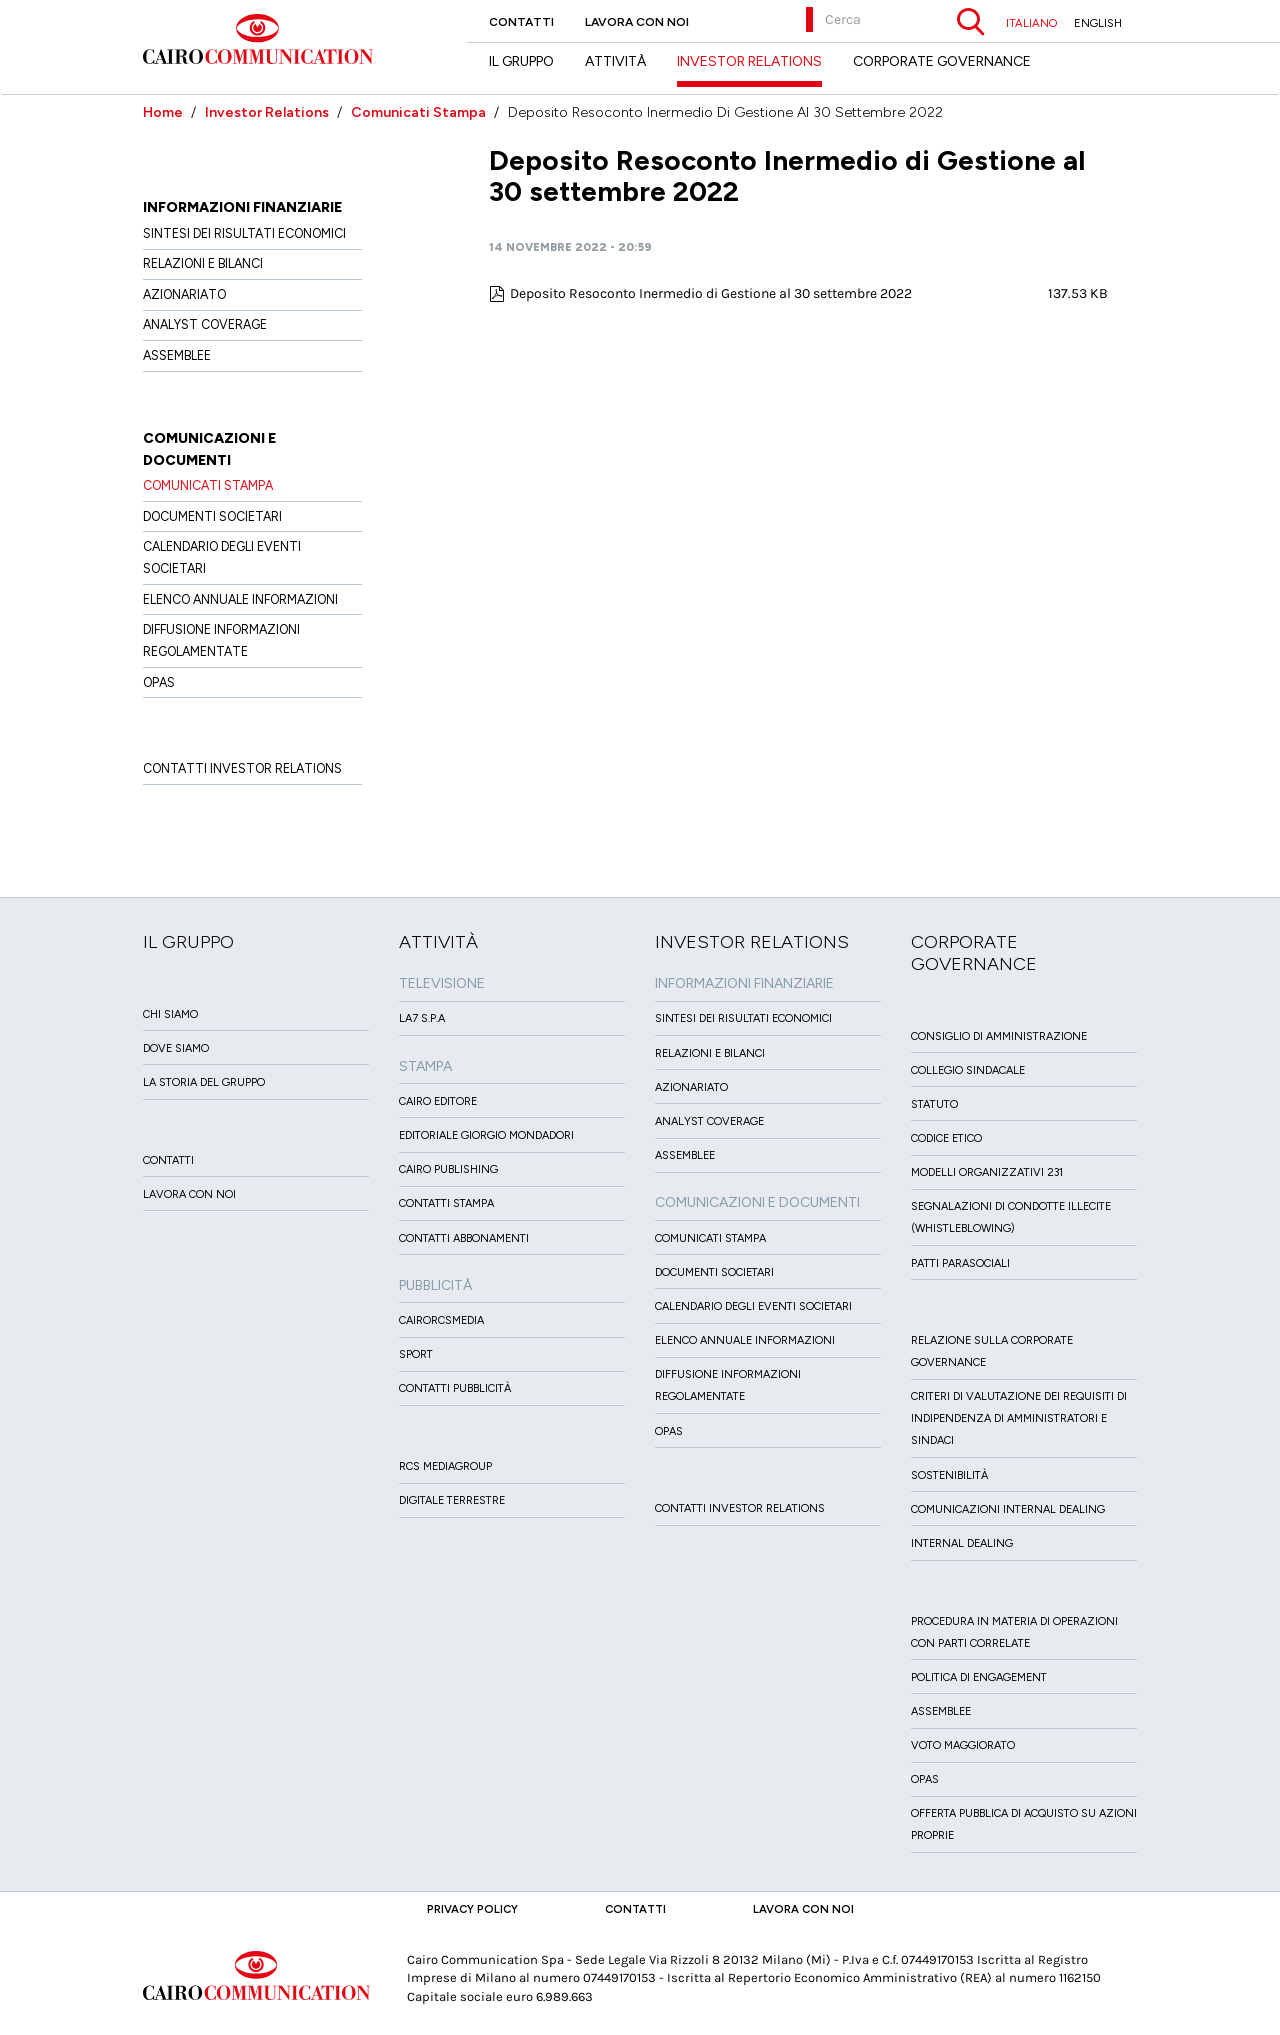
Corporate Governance (942, 61)
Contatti (521, 22)
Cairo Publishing (448, 1169)
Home (163, 112)
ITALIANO (1031, 23)
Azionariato (184, 294)
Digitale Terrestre (452, 1500)
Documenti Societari (212, 516)
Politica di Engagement (979, 1677)
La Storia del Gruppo (204, 1082)
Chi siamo (170, 1014)
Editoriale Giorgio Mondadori (486, 1135)
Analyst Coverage (205, 324)
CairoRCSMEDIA (441, 1320)
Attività (615, 61)
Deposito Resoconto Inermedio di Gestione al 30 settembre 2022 (711, 293)
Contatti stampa (446, 1203)
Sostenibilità (949, 1475)
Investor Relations (267, 112)
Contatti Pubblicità (455, 1388)
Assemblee (177, 355)
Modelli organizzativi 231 (987, 1172)
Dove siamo (176, 1048)
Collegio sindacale (968, 1070)
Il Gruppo (521, 61)
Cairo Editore (438, 1101)
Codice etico (946, 1138)
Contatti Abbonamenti (464, 1238)
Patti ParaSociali (960, 1263)
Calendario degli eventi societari (222, 557)
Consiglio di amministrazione (999, 1036)
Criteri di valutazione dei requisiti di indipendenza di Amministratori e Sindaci (1019, 1418)
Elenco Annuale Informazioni (240, 599)
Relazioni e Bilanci (203, 263)
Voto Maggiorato (963, 1745)
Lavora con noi (637, 22)
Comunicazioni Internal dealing (1008, 1509)
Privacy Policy (472, 1909)
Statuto (934, 1104)
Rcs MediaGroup (445, 1466)
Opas (925, 1779)
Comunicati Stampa (418, 112)
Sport (416, 1354)
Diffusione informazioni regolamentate (221, 640)
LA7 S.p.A (422, 1018)
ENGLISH (1098, 23)
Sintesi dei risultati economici (244, 233)
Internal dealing (962, 1543)
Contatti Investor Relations (242, 768)
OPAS (159, 682)
